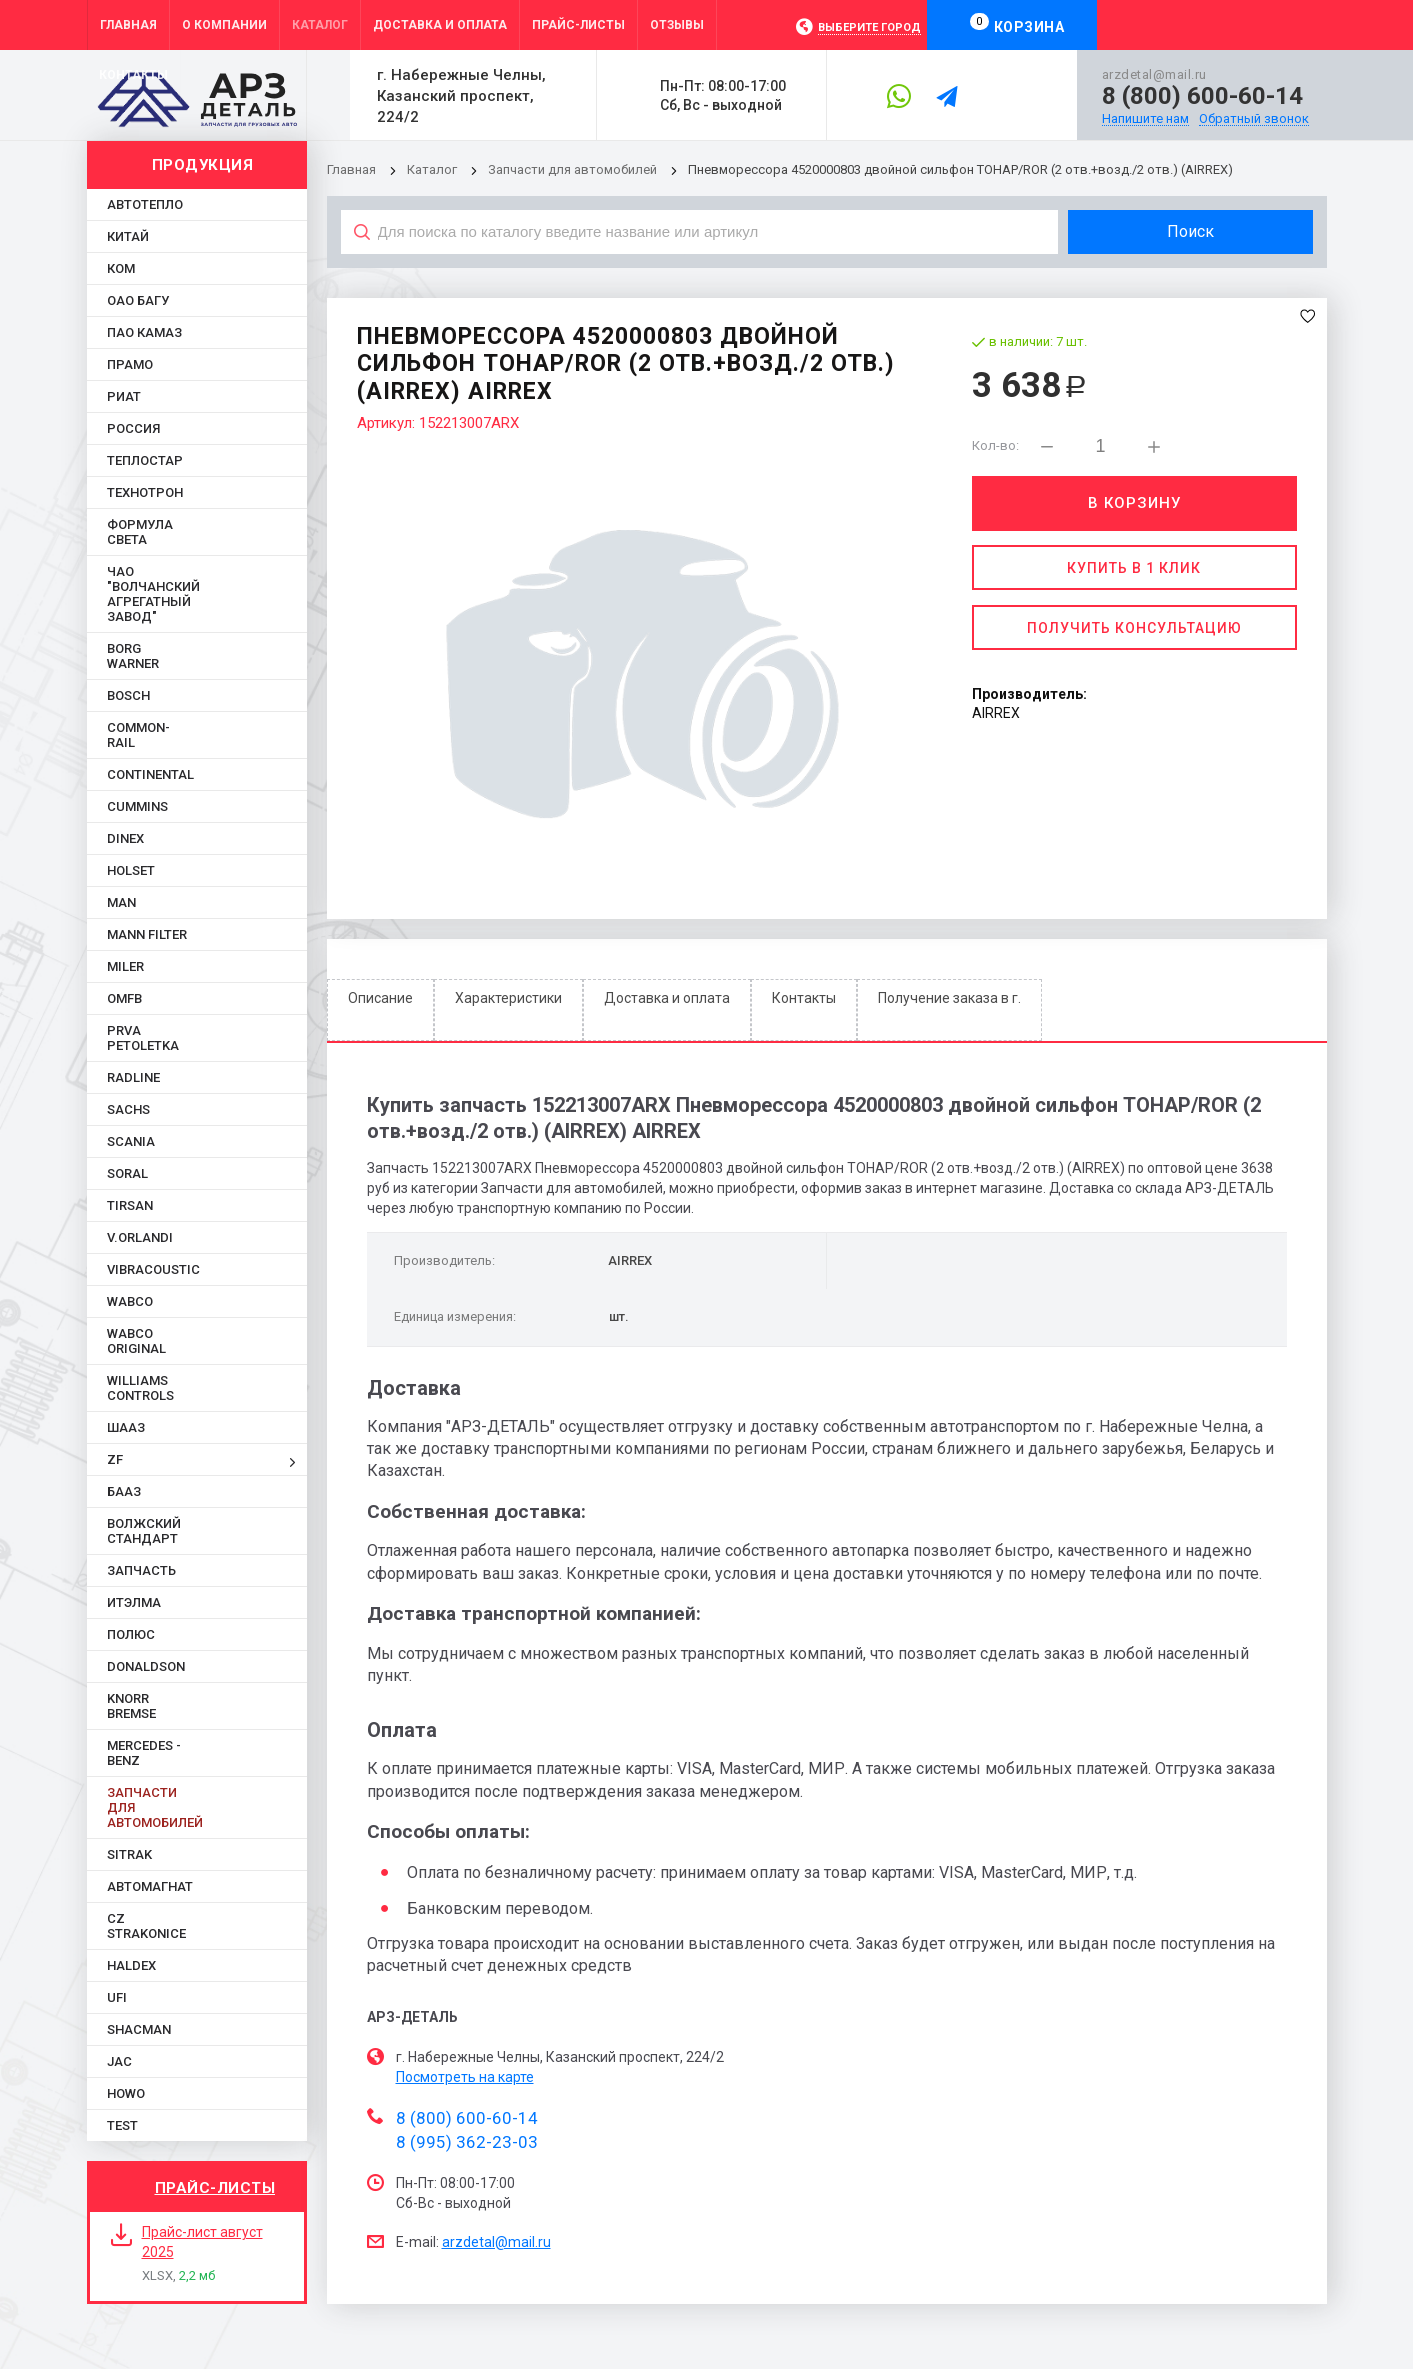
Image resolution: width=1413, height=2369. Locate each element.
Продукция (203, 165)
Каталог (433, 169)
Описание (380, 998)
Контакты (804, 998)
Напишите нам (1145, 119)
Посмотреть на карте (465, 2077)
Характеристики (508, 998)
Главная (351, 169)
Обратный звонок (1254, 119)
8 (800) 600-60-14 (1202, 96)
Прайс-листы (215, 2188)
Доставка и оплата (667, 998)
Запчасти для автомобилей (572, 169)
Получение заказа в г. (949, 998)
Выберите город (869, 27)
